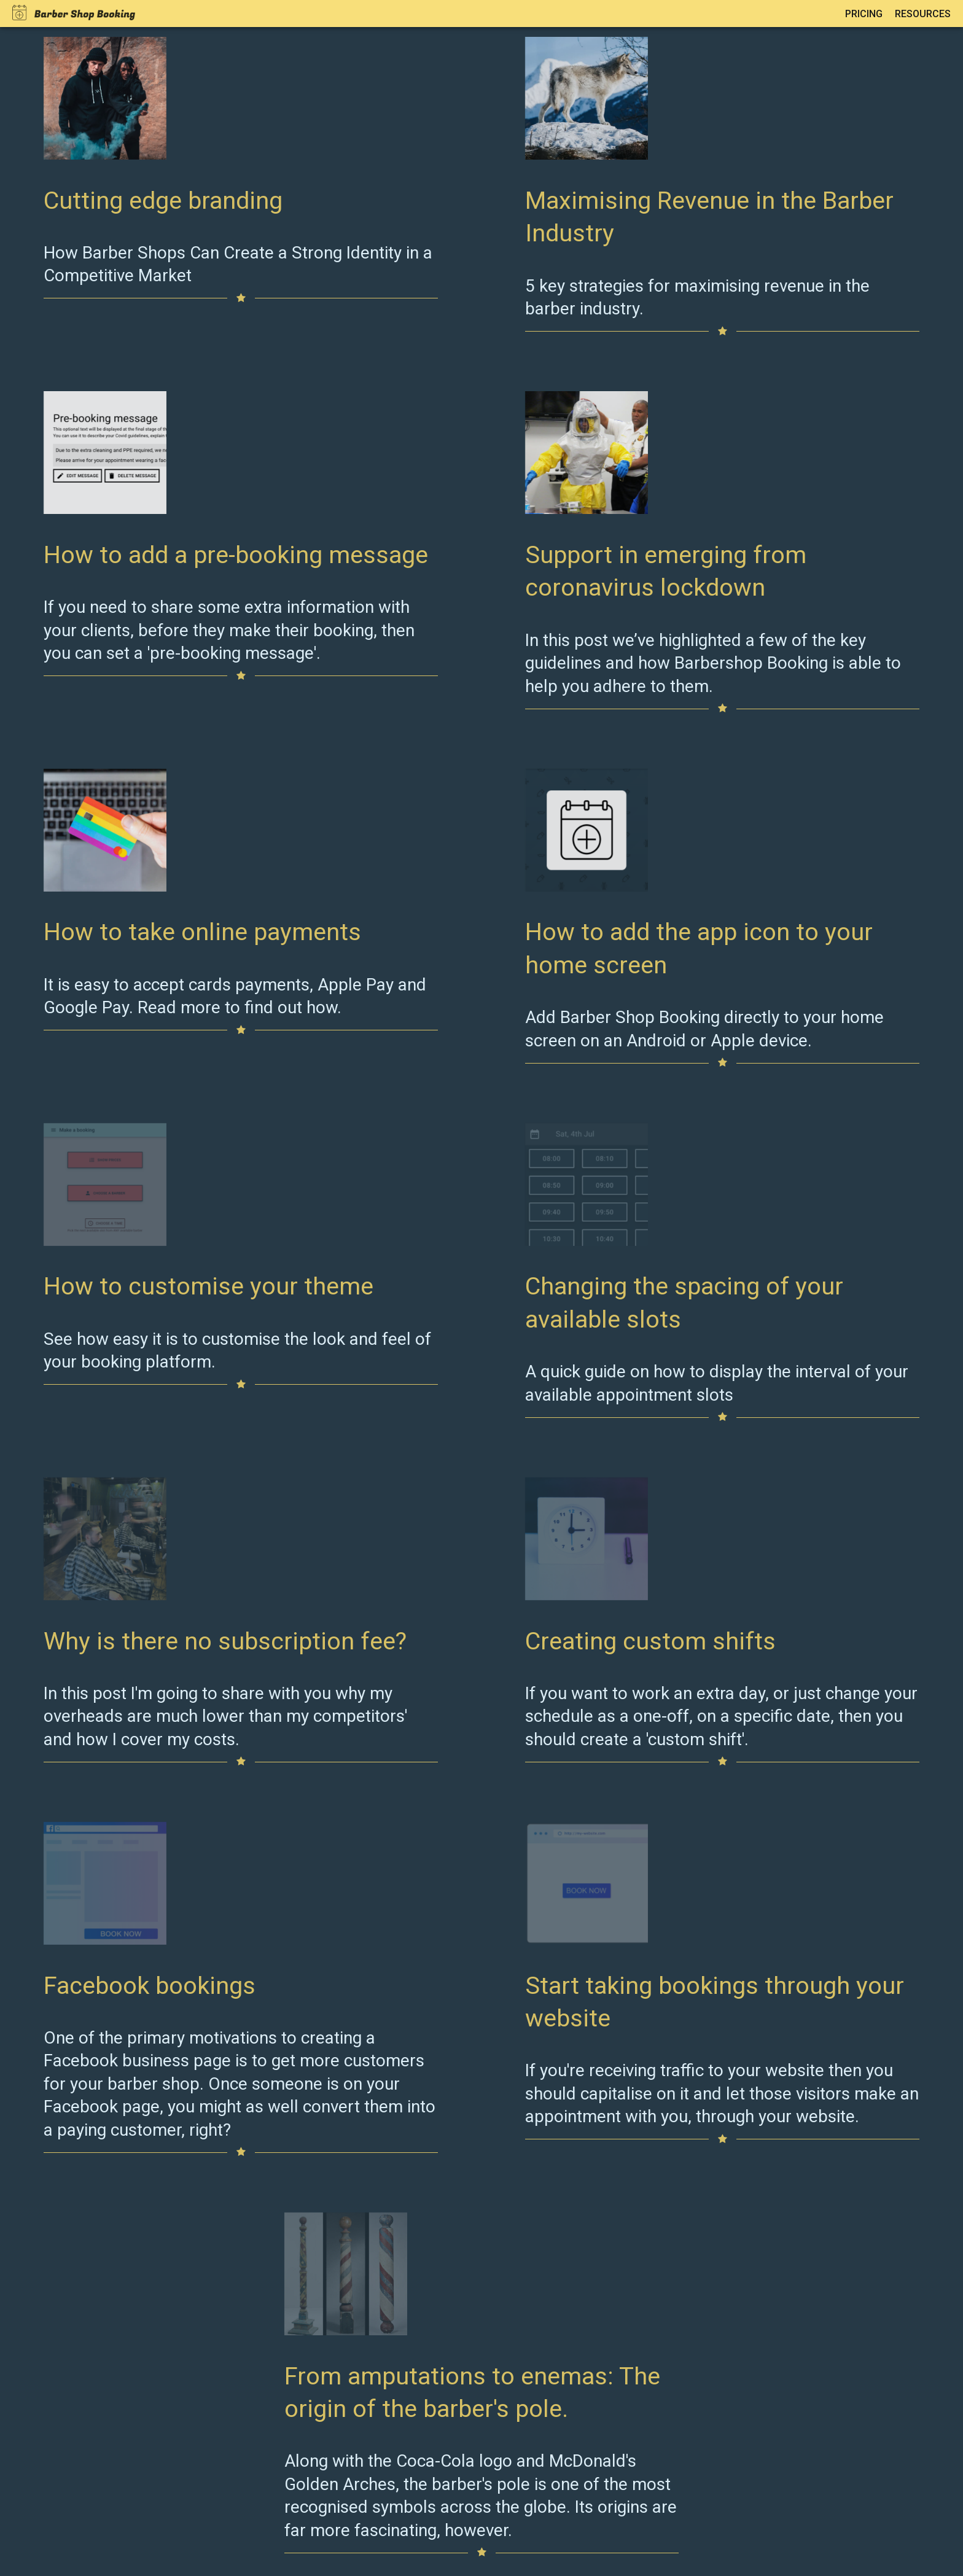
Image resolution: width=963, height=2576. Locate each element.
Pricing (864, 14)
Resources (923, 14)
